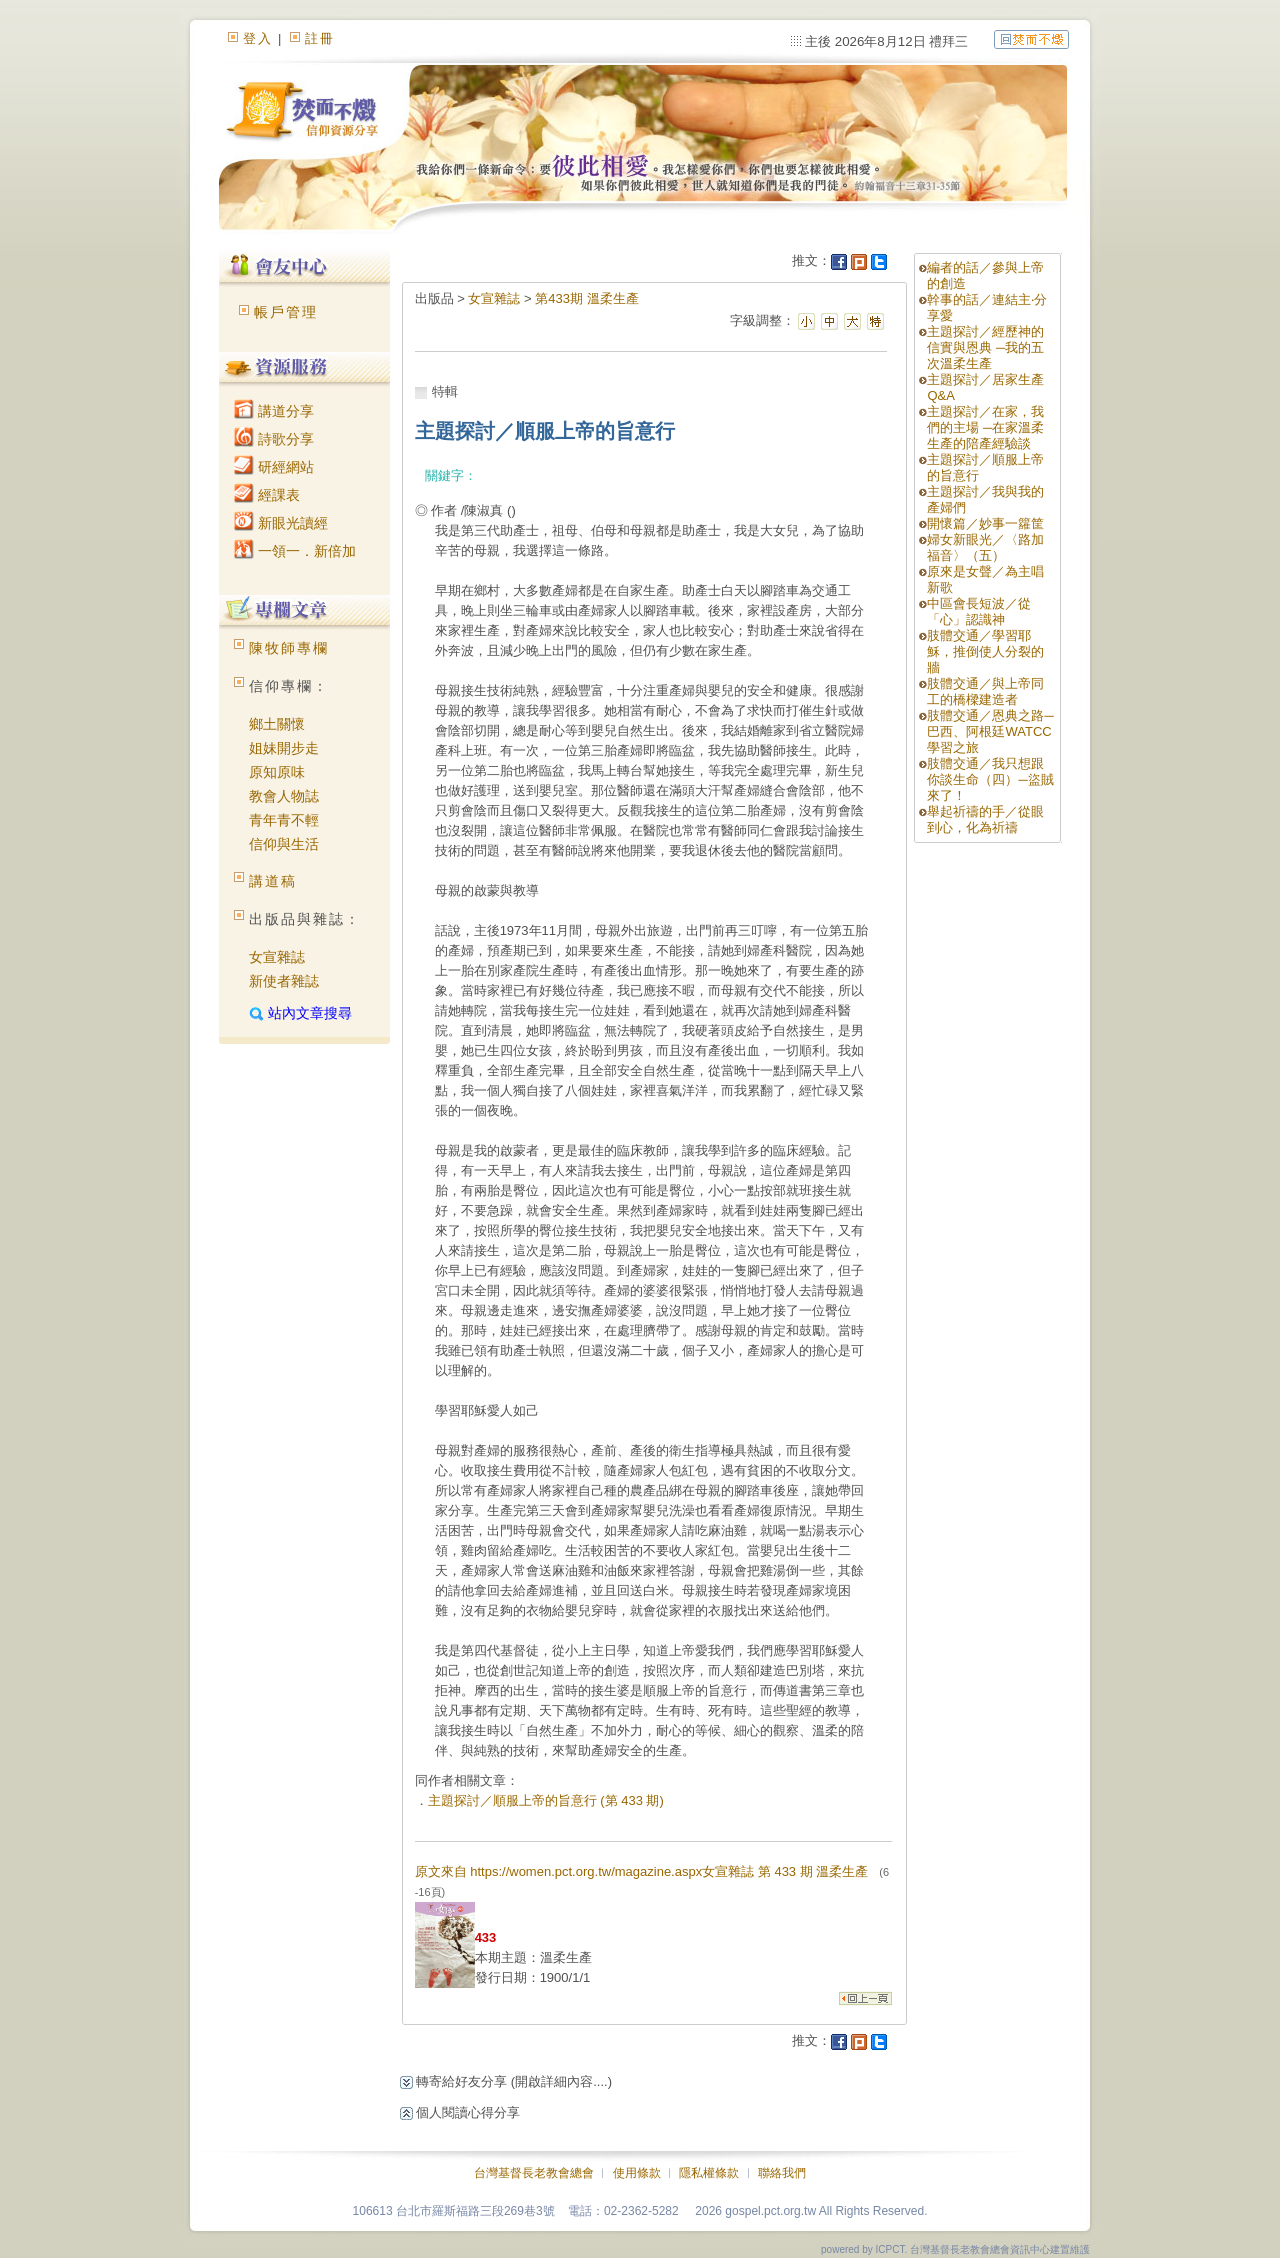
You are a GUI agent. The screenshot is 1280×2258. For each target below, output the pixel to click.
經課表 (267, 495)
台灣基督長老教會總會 (534, 2173)
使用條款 (637, 2173)
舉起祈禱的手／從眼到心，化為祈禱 (985, 819)
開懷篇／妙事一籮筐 (985, 523)
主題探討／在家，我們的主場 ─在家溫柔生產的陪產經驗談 (985, 427)
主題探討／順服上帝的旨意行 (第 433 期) (546, 1800)
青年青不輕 (284, 820)
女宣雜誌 (277, 957)
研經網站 (274, 467)
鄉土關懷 (277, 724)
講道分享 (274, 411)
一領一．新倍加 (295, 551)
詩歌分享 (274, 439)
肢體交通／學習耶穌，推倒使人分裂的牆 (985, 651)
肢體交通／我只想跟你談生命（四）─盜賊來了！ (990, 779)
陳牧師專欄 (289, 648)
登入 (258, 38)
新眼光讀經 (281, 523)
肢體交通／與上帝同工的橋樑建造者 (985, 691)
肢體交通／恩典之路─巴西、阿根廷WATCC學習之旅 (990, 731)
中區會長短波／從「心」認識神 (979, 611)
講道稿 (273, 881)
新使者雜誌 (284, 981)
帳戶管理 (286, 312)
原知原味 (277, 772)
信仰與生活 (284, 844)
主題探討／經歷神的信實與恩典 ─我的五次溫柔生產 (985, 347)
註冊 (320, 38)
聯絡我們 (782, 2173)
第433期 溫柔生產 (586, 298)
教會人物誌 (284, 796)
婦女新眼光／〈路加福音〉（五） (985, 547)
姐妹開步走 (284, 748)
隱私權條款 (709, 2173)
